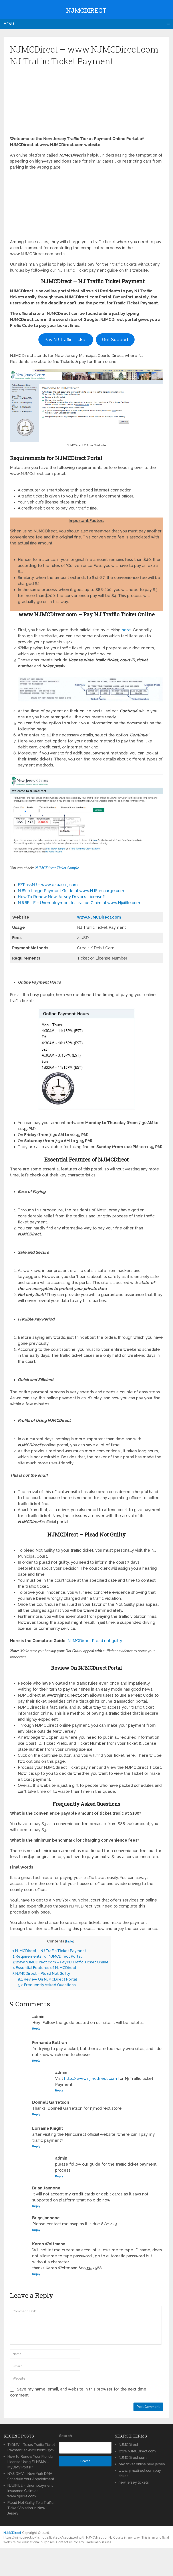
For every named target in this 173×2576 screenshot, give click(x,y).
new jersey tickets (134, 2482)
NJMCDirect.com (133, 2458)
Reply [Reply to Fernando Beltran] (36, 2060)
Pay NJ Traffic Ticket (65, 339)
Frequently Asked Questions (47, 1985)
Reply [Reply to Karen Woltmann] (36, 2274)
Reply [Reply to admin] (36, 2028)
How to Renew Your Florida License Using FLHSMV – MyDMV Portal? (30, 2461)
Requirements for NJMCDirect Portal (47, 1956)
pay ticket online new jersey (142, 2464)
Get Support (115, 339)
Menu (9, 24)
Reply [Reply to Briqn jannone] (36, 2230)
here (126, 630)
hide (69, 1941)
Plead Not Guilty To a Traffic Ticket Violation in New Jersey (30, 2508)
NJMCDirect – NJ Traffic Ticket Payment (49, 1950)
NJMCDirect (86, 10)
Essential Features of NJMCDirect (44, 1967)
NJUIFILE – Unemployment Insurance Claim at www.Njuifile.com (79, 902)
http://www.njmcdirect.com (90, 2078)
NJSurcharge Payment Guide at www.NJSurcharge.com (71, 890)
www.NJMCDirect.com (99, 917)
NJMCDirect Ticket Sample (57, 868)
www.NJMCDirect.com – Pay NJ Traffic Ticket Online (60, 1962)
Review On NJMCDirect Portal (47, 1979)
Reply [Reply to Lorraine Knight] (36, 2146)
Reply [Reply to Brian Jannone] (36, 2206)
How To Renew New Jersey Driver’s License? (61, 896)
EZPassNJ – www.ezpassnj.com (48, 884)
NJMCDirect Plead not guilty (95, 1640)
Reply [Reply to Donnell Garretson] (36, 2114)
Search (65, 2436)
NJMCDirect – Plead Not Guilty (41, 1973)
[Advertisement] (86, 102)
